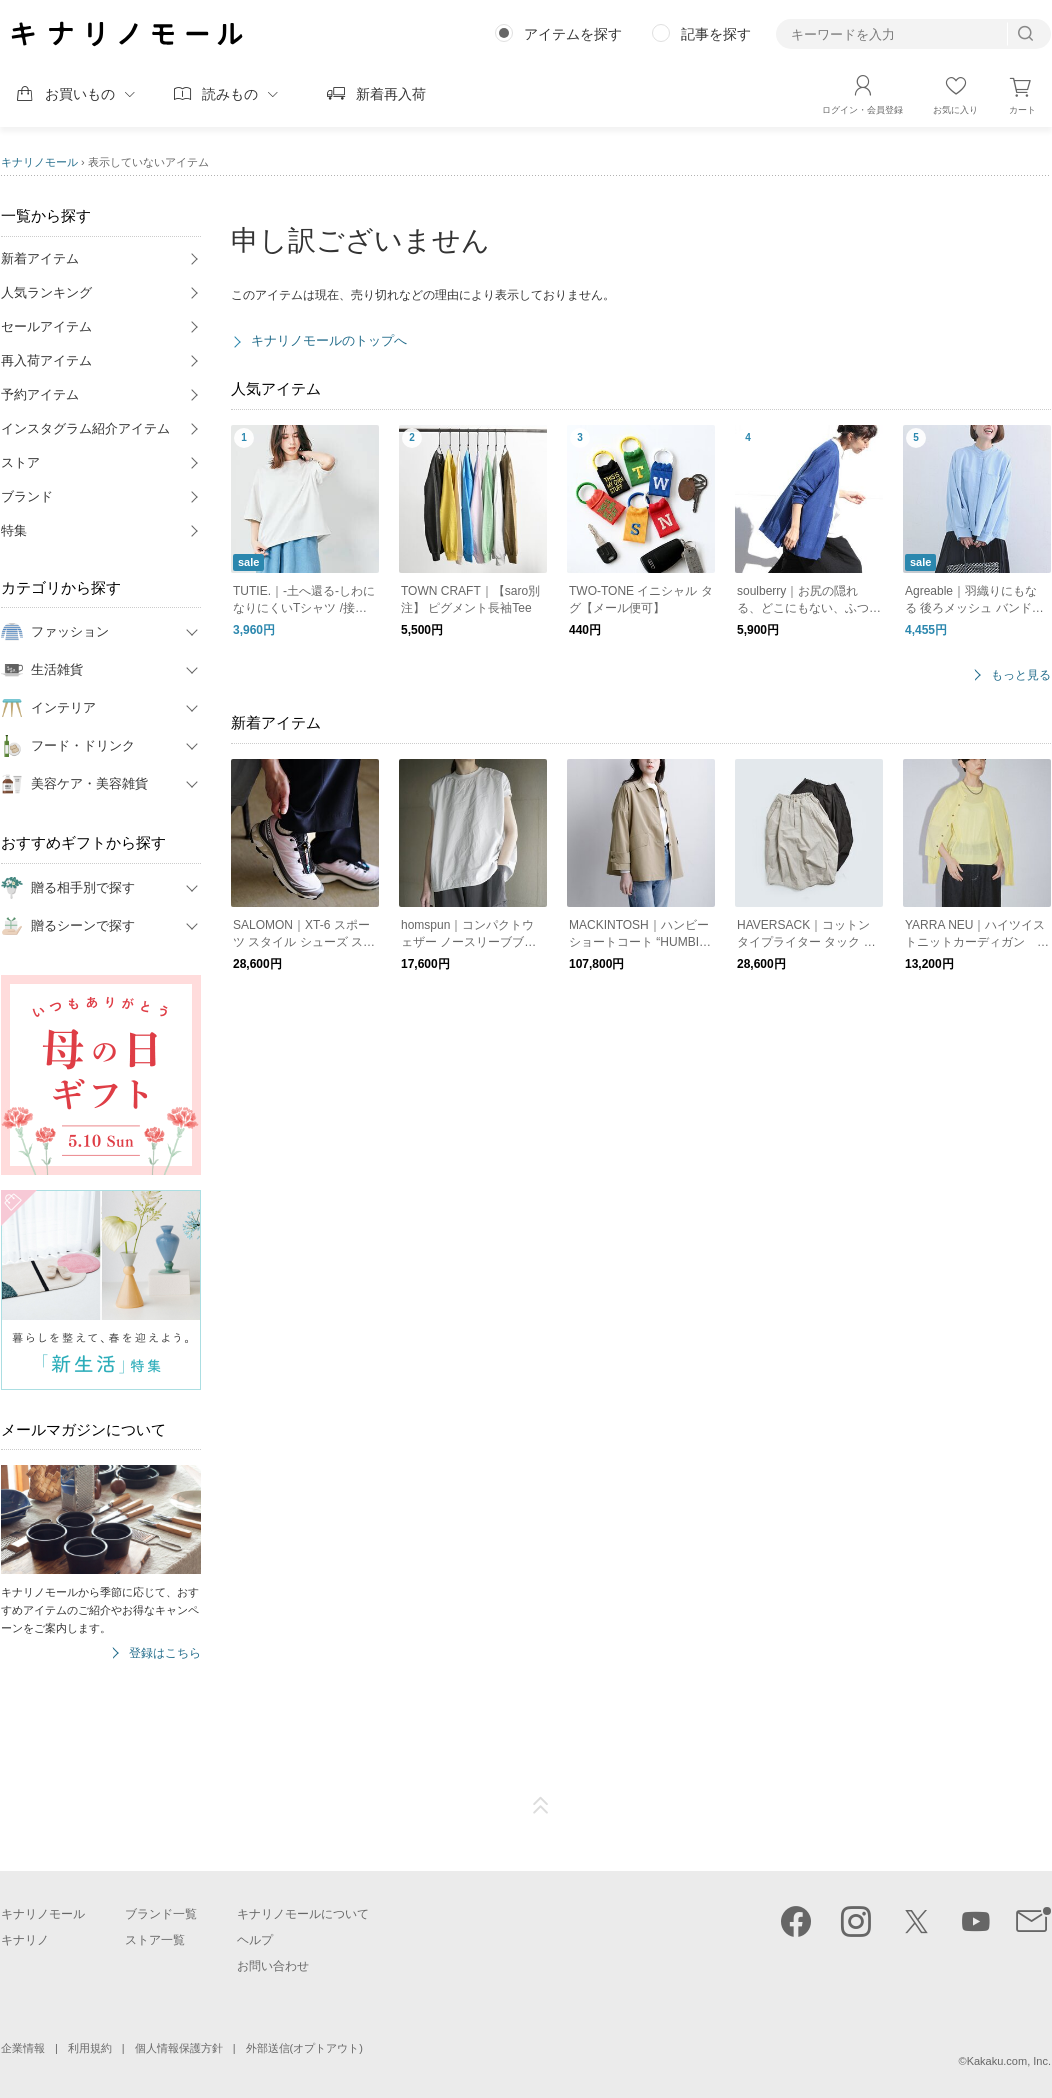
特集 (14, 530)
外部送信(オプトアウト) (304, 2048)
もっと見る (1021, 675)
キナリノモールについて (303, 1914)
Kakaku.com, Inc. (1009, 2061)
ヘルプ (255, 1940)
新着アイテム (40, 258)
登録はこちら (165, 1653)
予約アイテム (40, 394)
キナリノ (25, 1940)
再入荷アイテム (46, 360)
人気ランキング (46, 292)
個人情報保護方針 (179, 2048)
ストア (20, 462)
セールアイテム (46, 326)
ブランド (27, 496)
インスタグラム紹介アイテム (85, 428)
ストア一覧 (155, 1940)
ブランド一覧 (161, 1914)
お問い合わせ (273, 1966)
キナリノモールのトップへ (329, 340)
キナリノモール (39, 162)
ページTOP (541, 1806)
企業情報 (23, 2048)
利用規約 (90, 2048)
